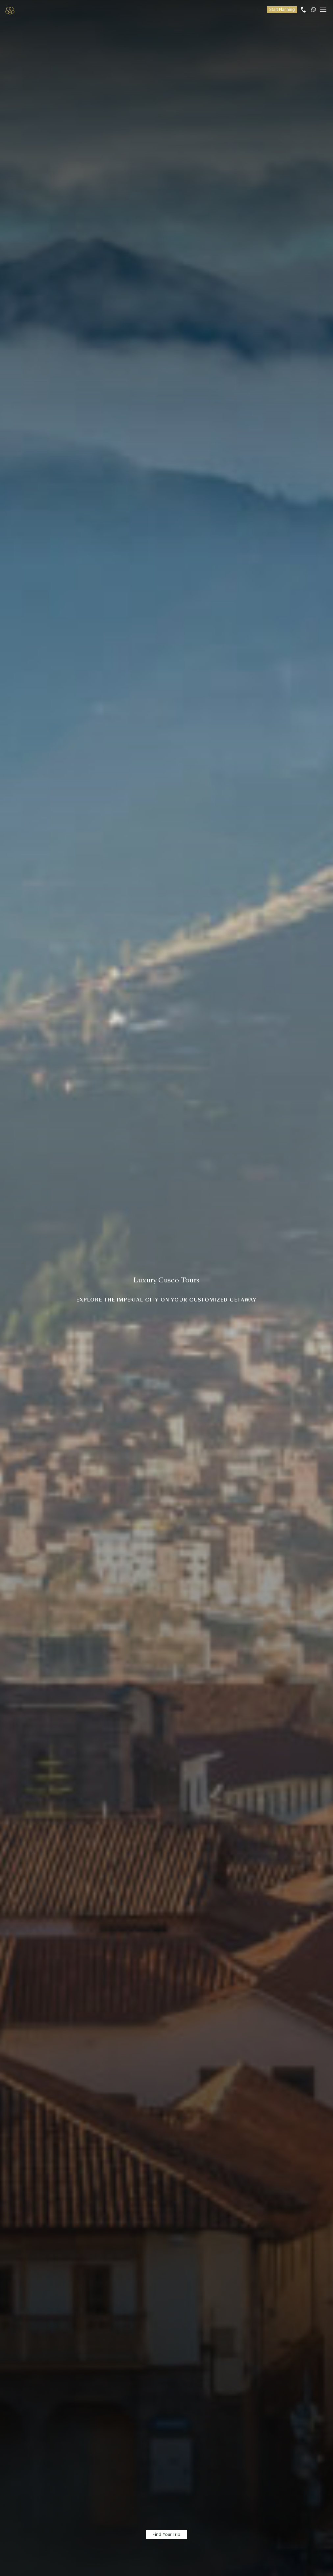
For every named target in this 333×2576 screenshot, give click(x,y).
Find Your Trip (166, 2534)
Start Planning (282, 10)
